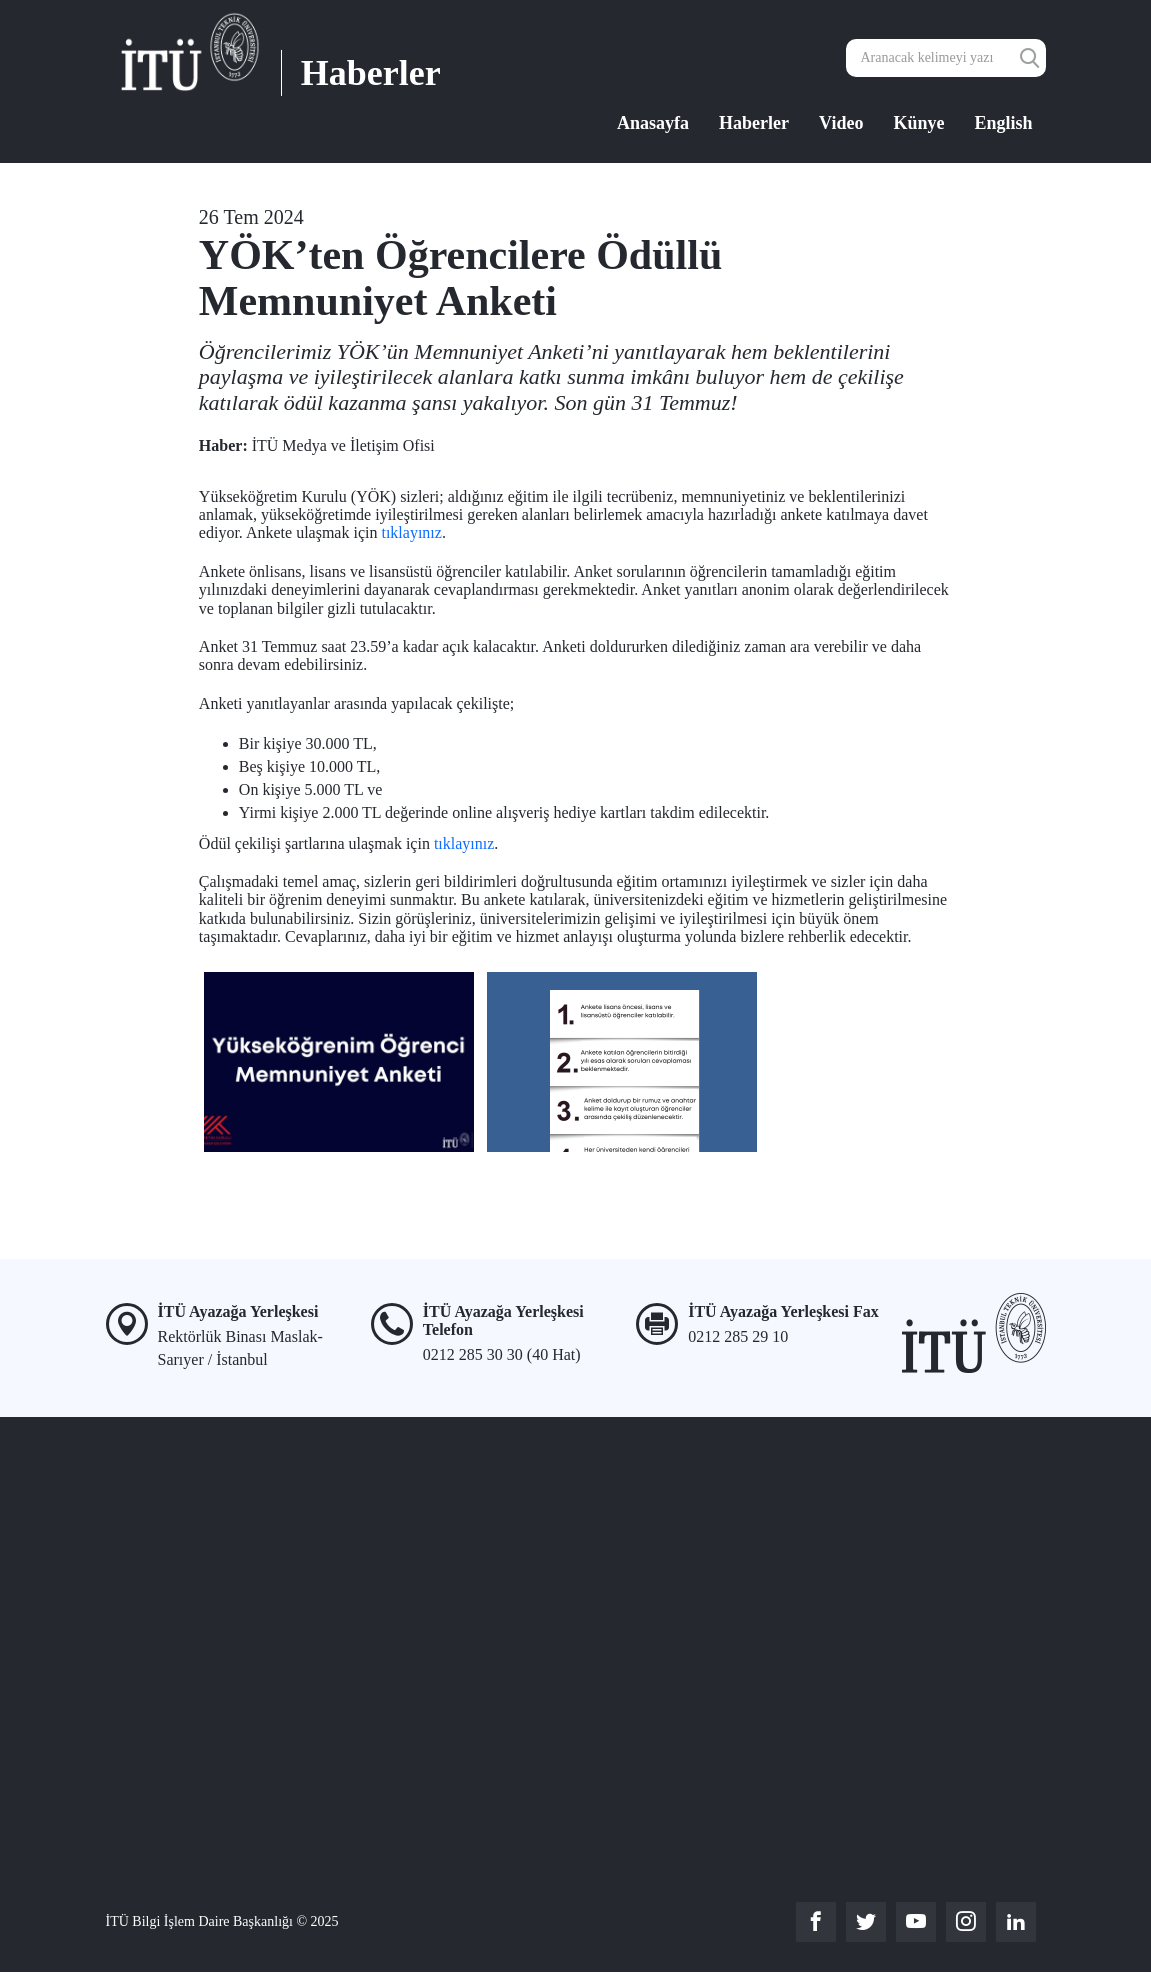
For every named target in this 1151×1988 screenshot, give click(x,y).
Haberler (754, 123)
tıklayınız (411, 532)
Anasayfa (653, 123)
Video (841, 123)
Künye (918, 123)
